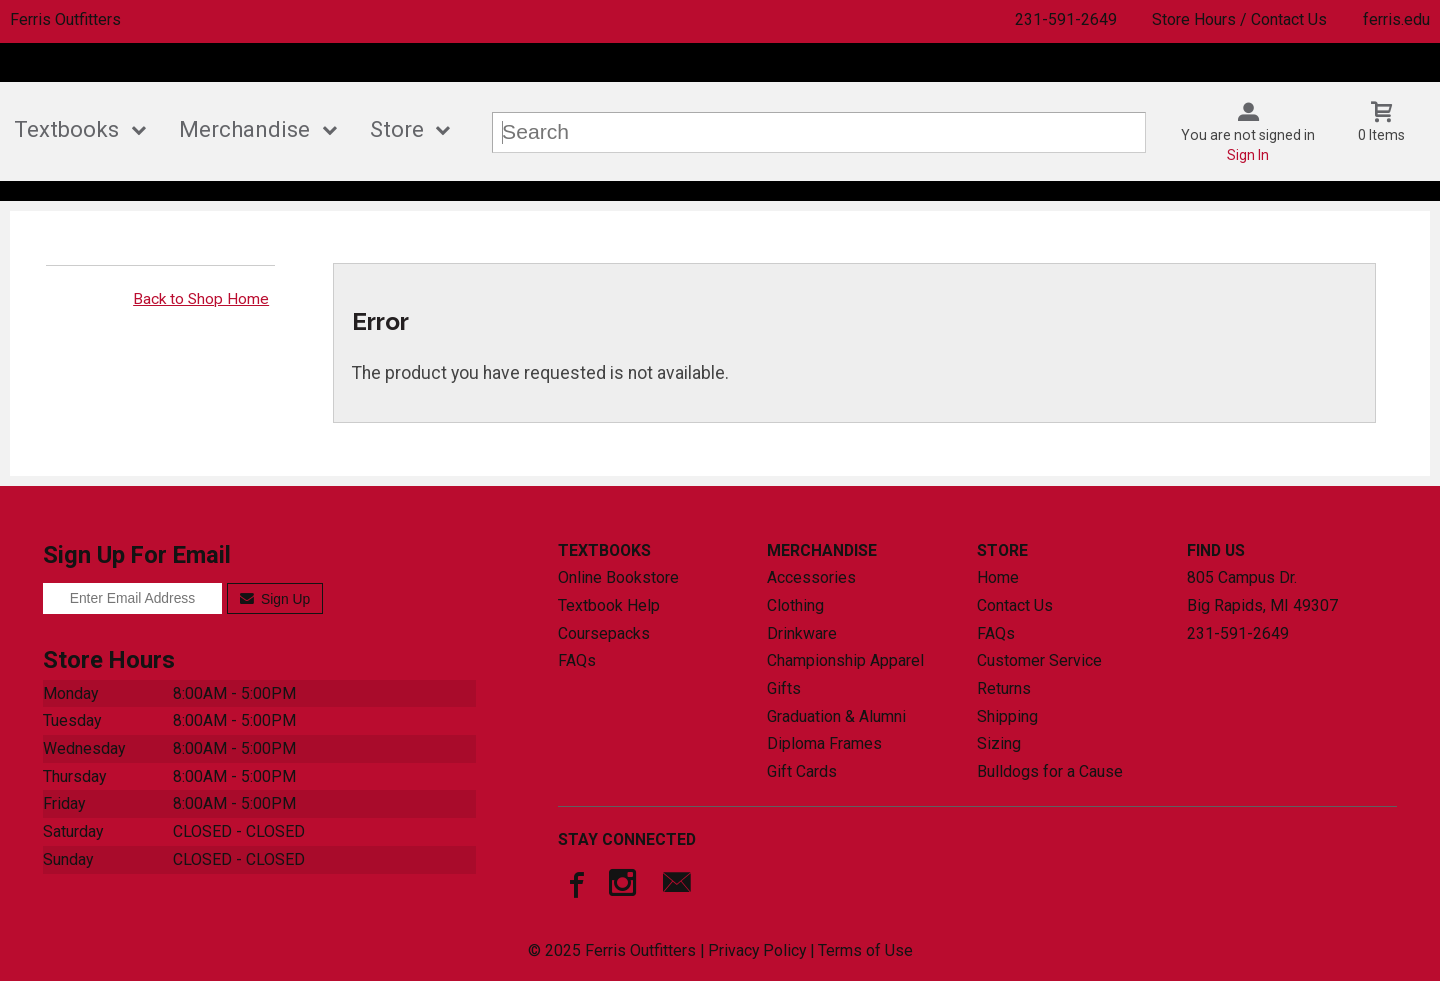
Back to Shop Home (201, 299)
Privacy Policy (757, 950)
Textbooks (66, 129)
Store (397, 129)
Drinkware (802, 633)
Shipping (1007, 716)
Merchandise (244, 129)
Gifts (784, 688)
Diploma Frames (824, 743)
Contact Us (1015, 605)
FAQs (577, 660)
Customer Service (1039, 660)
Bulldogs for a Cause (1050, 771)
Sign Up (275, 599)
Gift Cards (802, 771)
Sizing (999, 743)
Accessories (811, 577)
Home (998, 577)
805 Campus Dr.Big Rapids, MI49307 (1262, 591)
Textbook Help (609, 605)
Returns (1004, 688)
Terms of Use (865, 950)
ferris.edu (1396, 19)
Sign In (1248, 155)
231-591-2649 (1066, 19)
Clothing (795, 605)
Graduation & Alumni (836, 716)
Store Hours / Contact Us (1239, 19)
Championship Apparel (845, 660)
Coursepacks (604, 633)
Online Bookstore (618, 577)
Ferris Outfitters (65, 19)
